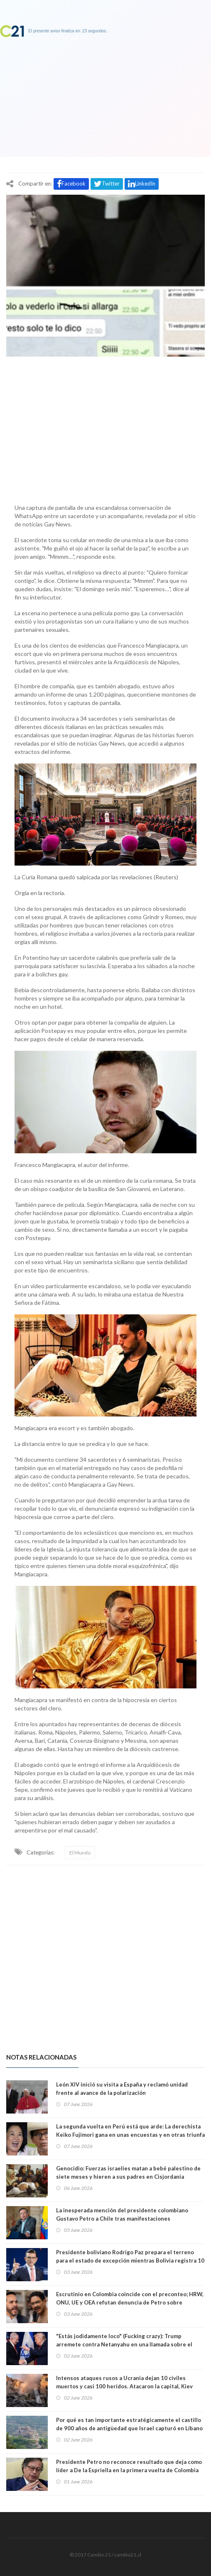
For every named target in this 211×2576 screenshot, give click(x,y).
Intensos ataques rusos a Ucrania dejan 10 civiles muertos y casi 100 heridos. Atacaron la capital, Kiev (124, 2382)
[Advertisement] (105, 428)
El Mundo (80, 1852)
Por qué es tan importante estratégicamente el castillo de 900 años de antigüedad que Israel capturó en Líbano (129, 2424)
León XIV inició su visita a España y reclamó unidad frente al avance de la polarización (122, 2088)
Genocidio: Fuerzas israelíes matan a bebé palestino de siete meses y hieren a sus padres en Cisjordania (128, 2172)
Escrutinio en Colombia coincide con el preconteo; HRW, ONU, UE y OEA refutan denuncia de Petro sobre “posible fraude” (130, 2302)
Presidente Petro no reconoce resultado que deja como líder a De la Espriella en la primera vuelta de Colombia (129, 2466)
